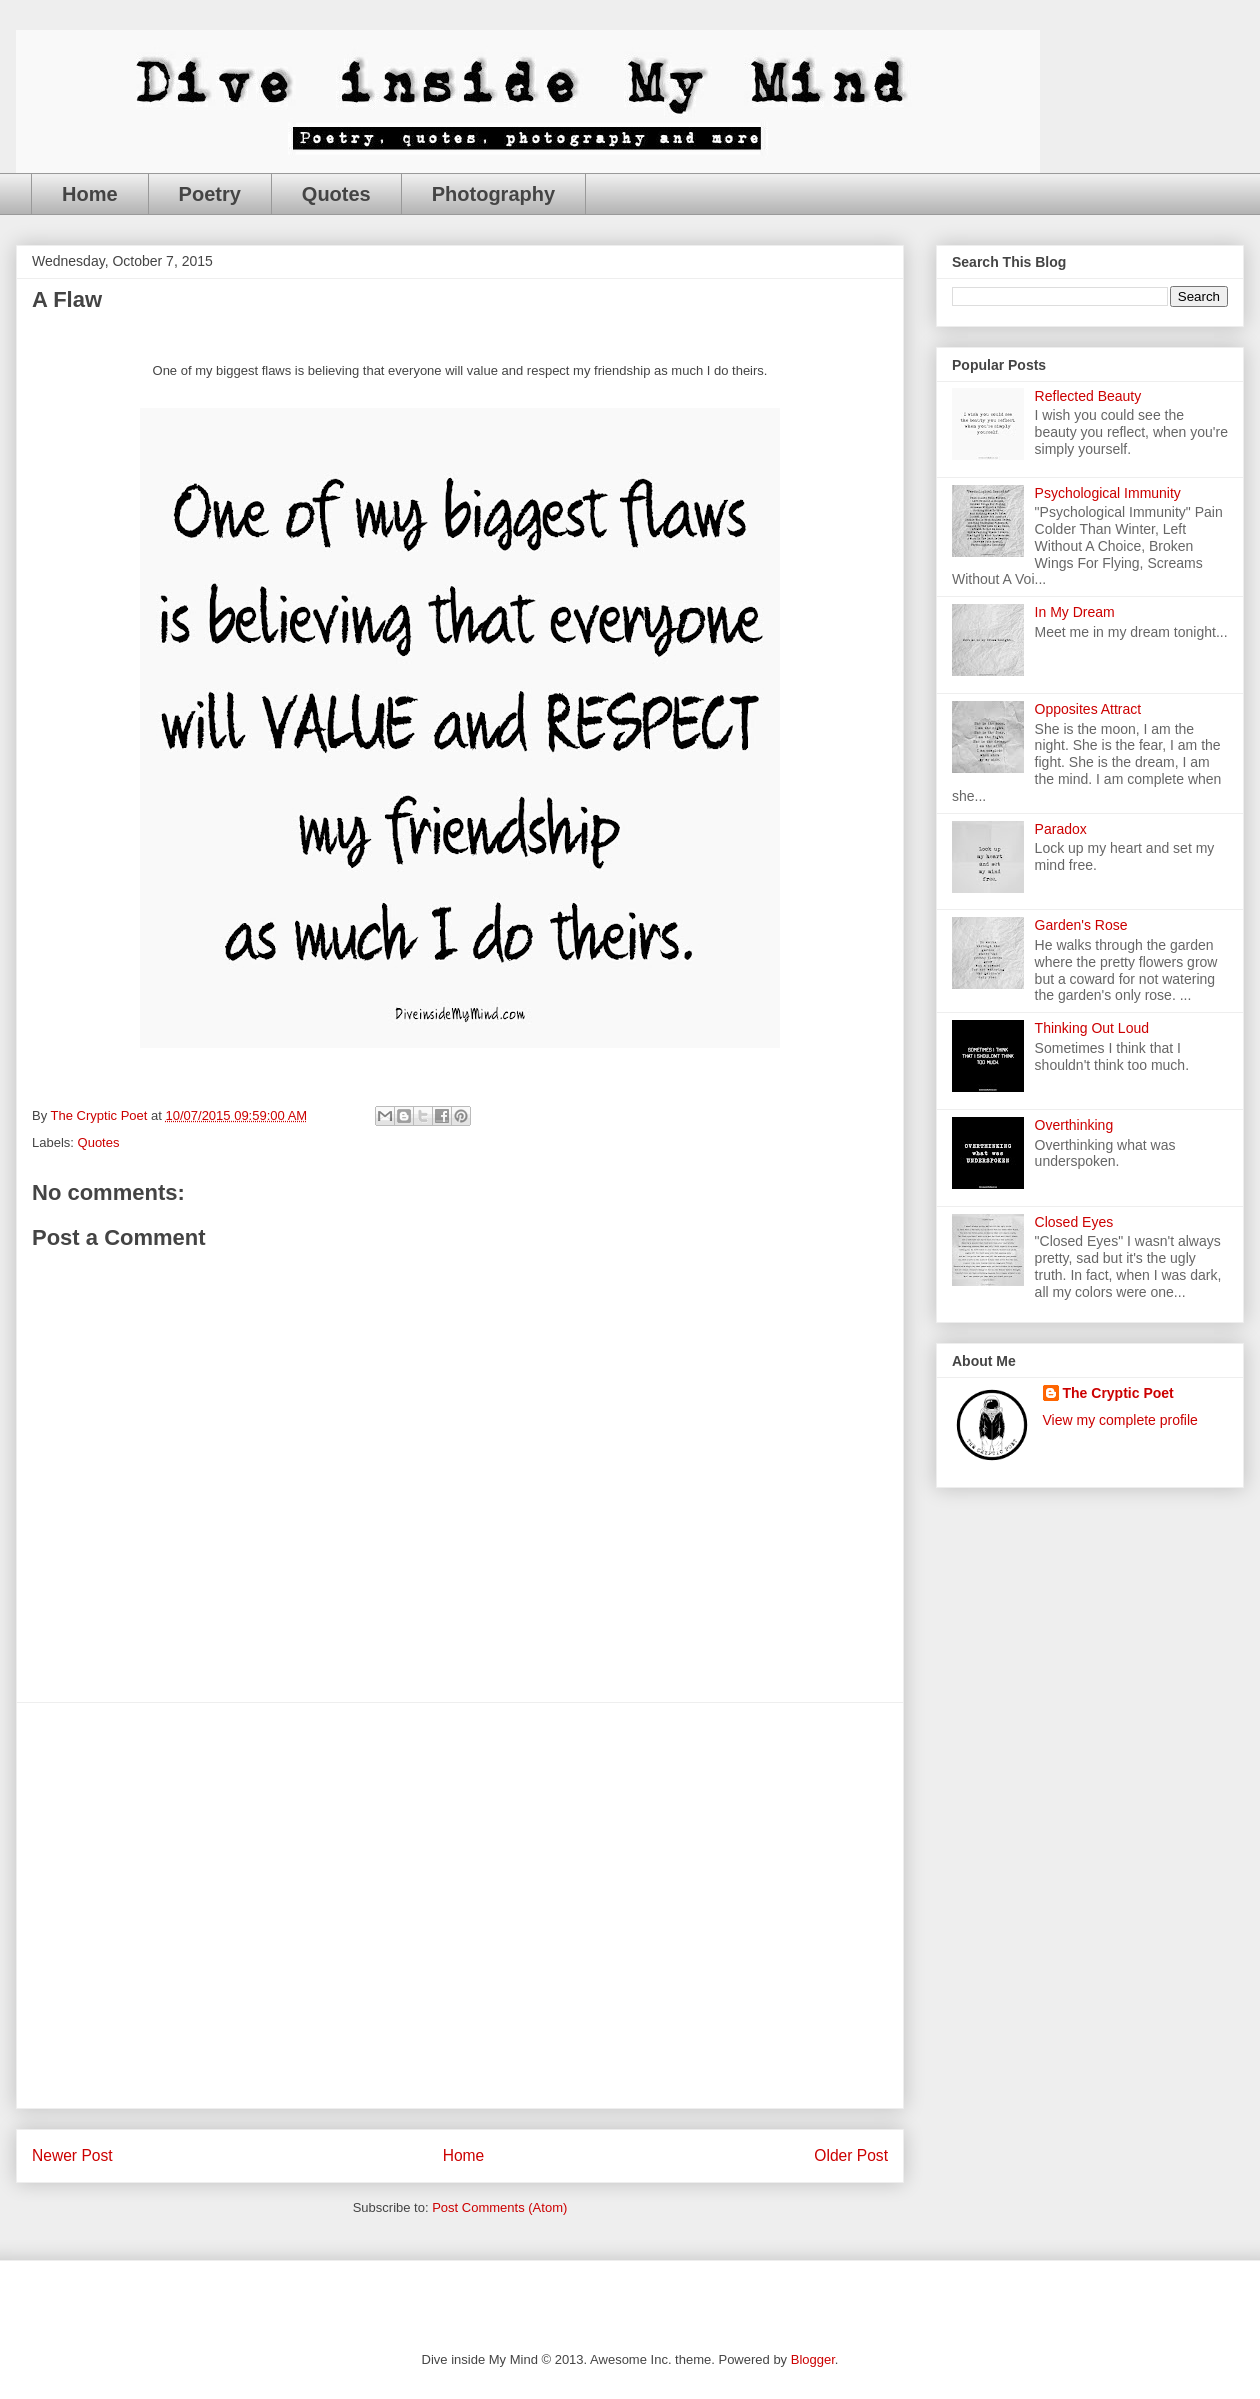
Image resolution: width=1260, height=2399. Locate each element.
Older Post (851, 2155)
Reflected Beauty (1088, 396)
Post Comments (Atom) (499, 2207)
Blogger (813, 2359)
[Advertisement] (187, 1905)
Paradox (1061, 829)
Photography (493, 194)
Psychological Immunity (1108, 493)
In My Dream (1075, 612)
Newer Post (72, 2155)
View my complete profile (1120, 1420)
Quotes (336, 194)
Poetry (210, 194)
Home (90, 194)
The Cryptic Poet (1118, 1393)
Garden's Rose (1081, 925)
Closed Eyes (1074, 1222)
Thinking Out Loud (1092, 1028)
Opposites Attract (1088, 709)
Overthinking (1074, 1125)
